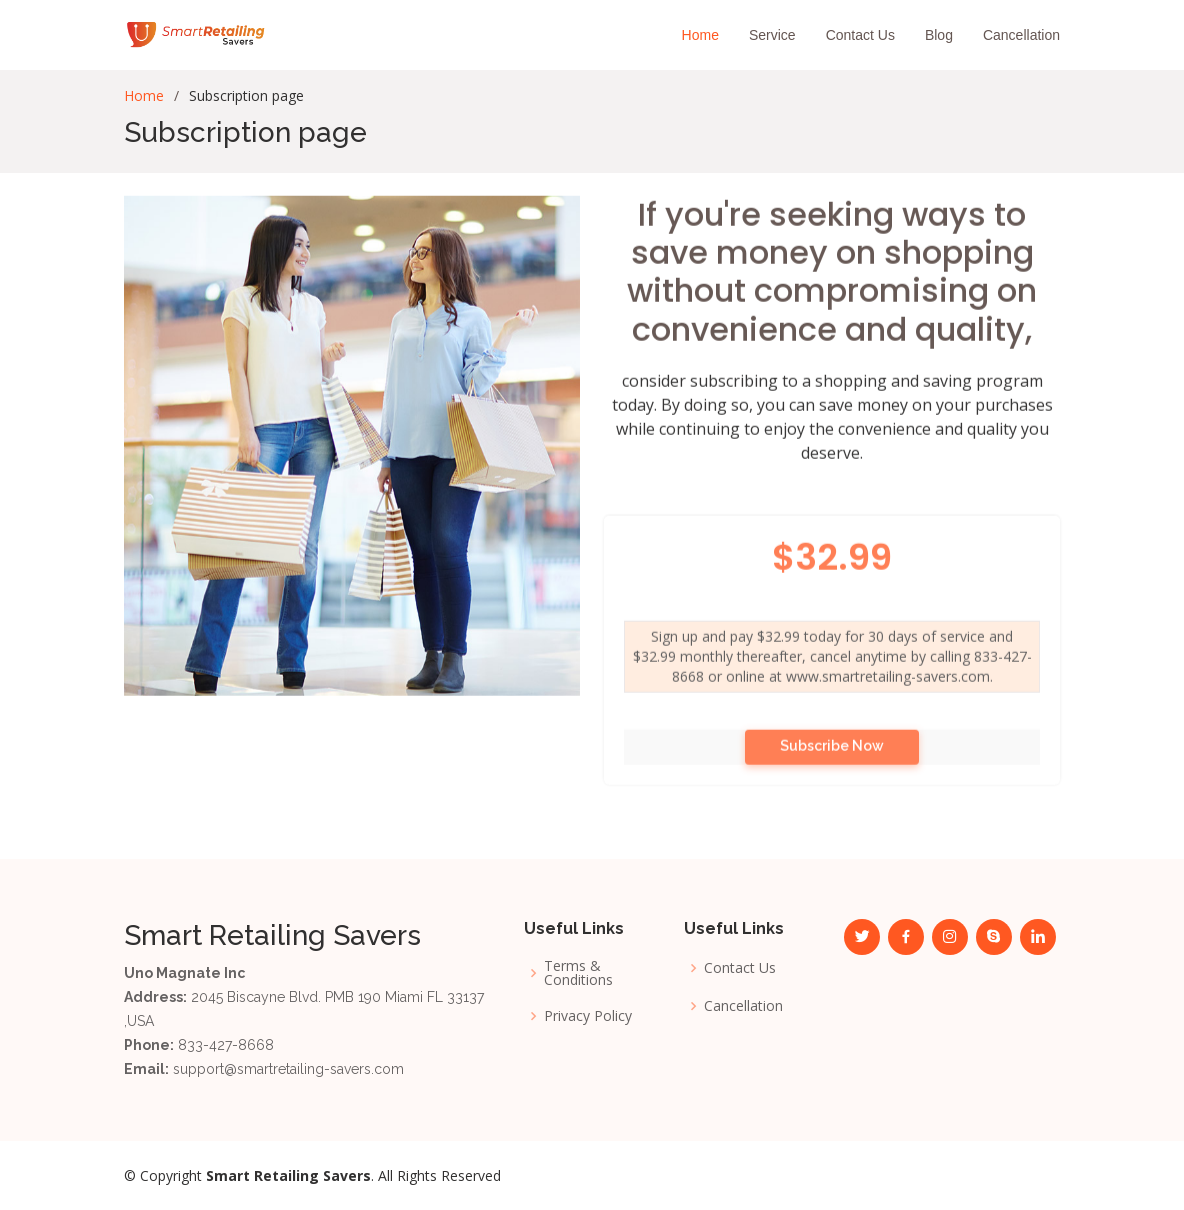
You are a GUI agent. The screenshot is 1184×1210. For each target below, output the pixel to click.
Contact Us (860, 35)
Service (772, 35)
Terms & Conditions (578, 973)
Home (700, 35)
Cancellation (1021, 35)
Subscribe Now (832, 768)
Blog (939, 35)
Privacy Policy (588, 1016)
